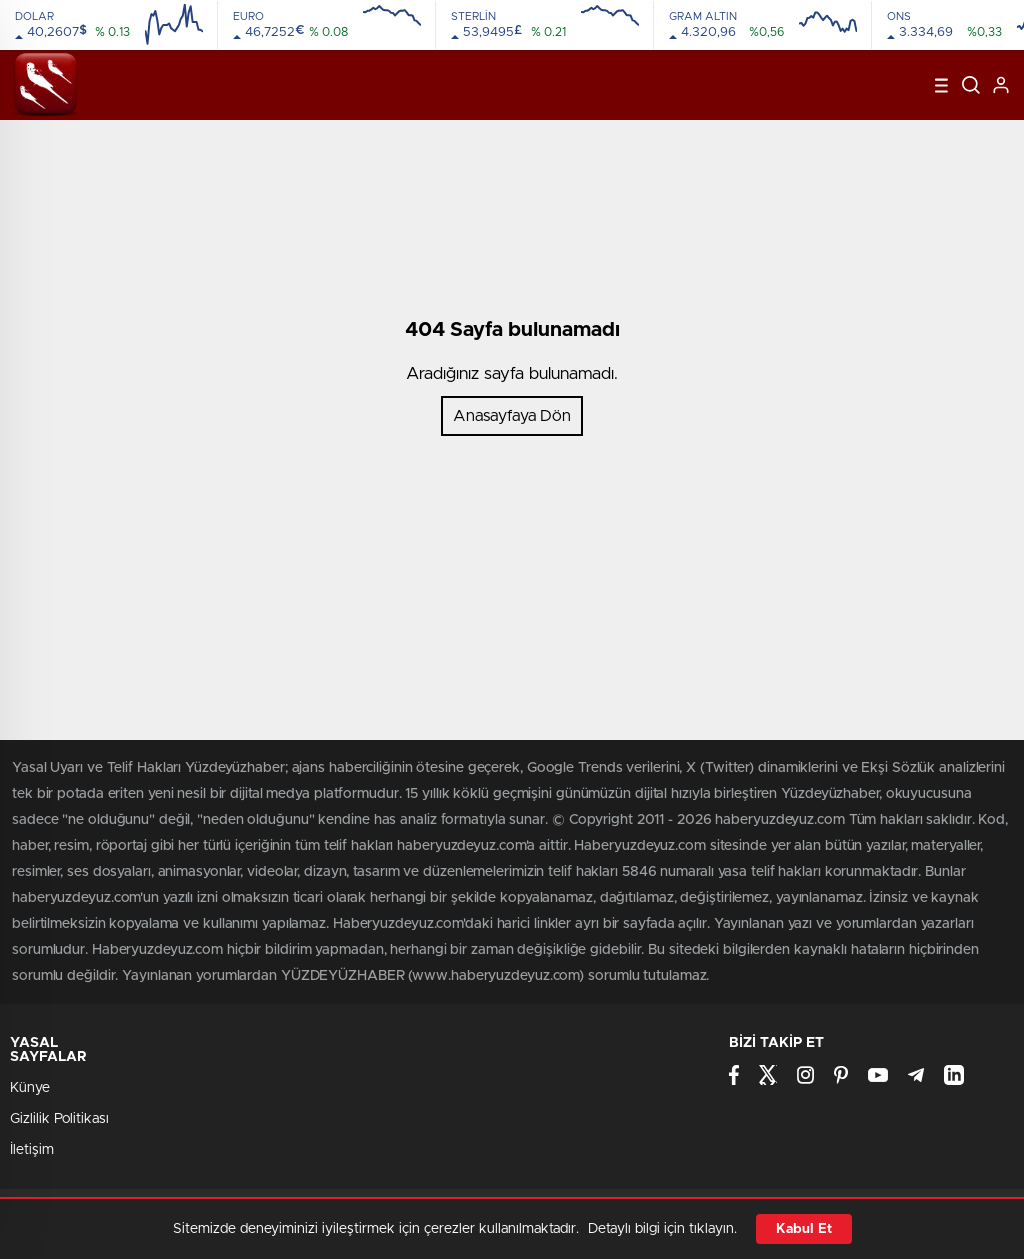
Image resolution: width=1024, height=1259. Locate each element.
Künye (30, 1088)
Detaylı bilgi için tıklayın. (662, 1229)
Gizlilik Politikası (59, 1119)
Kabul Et (804, 1229)
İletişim (32, 1150)
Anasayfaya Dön (512, 416)
